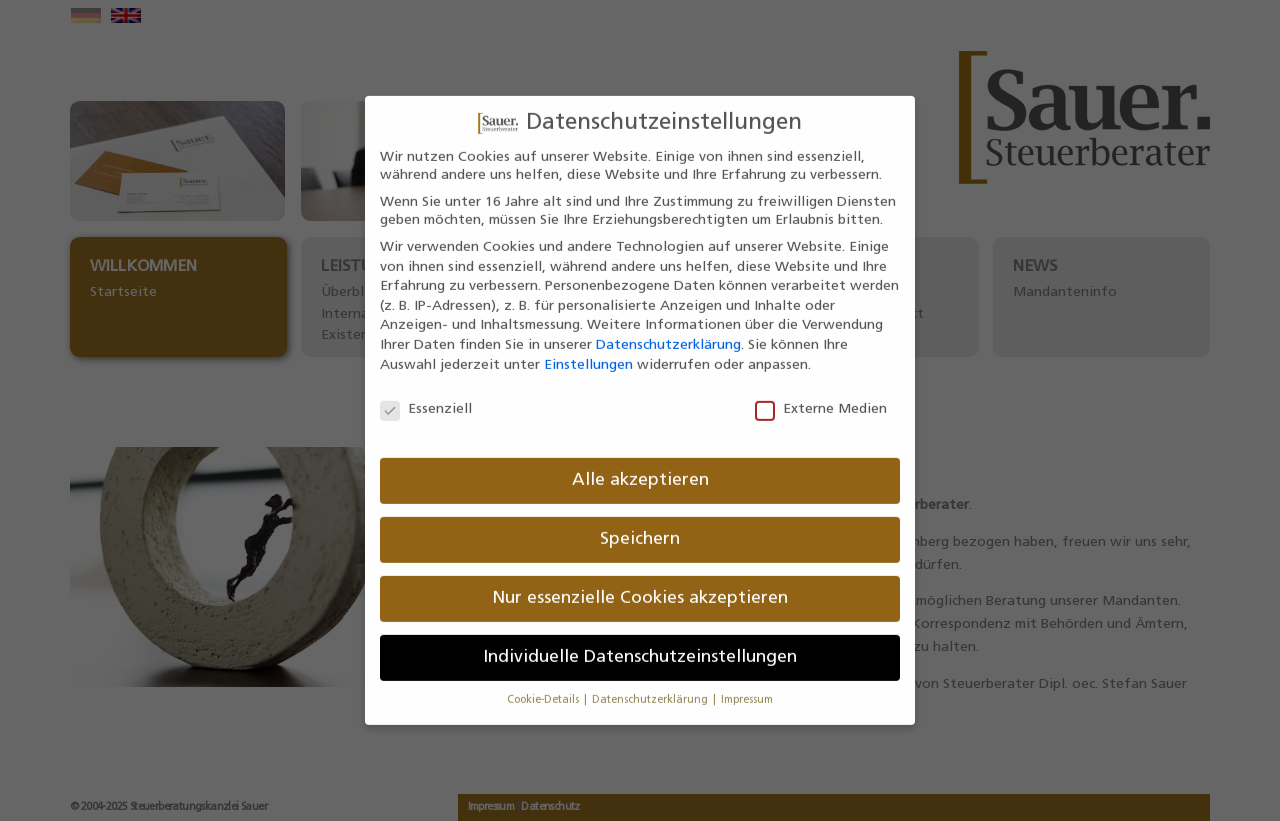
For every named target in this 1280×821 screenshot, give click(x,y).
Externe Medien (821, 392)
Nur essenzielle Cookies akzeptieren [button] (640, 580)
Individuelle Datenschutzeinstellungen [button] (640, 639)
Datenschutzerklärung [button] (651, 682)
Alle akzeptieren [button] (640, 462)
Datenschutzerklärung (668, 327)
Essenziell (426, 392)
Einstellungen (588, 346)
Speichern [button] (640, 521)
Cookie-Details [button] (544, 682)
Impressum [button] (747, 682)
